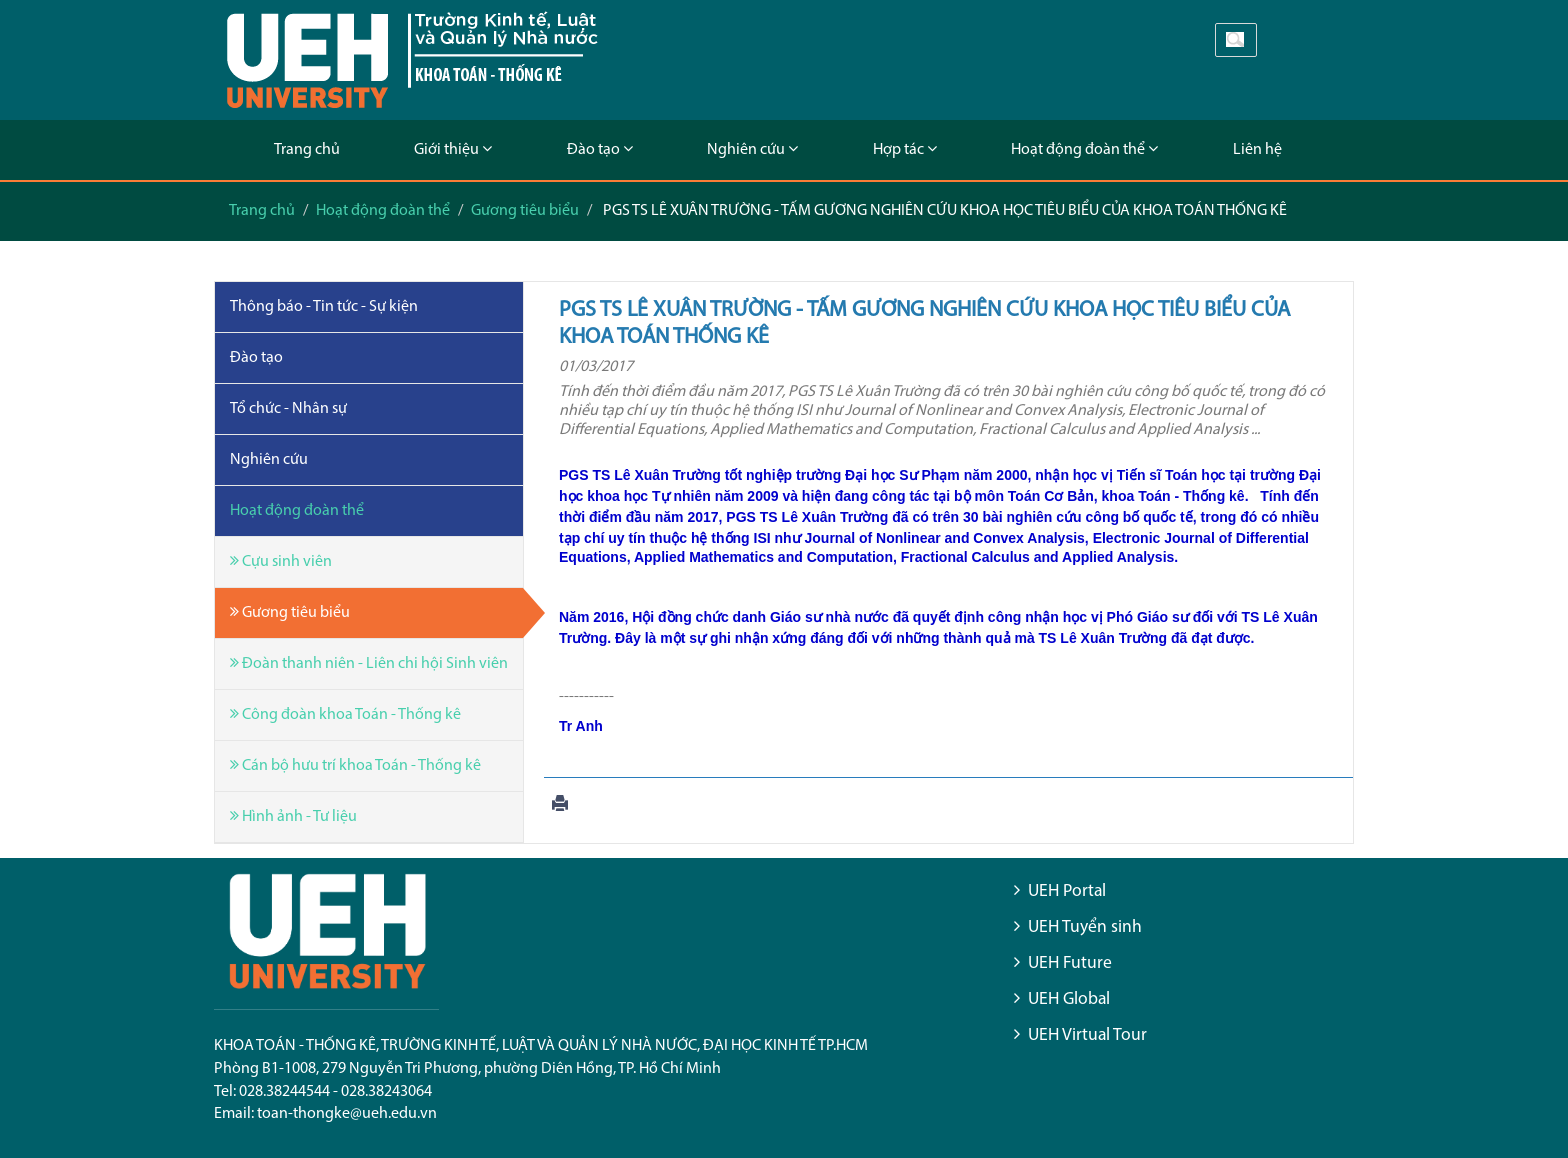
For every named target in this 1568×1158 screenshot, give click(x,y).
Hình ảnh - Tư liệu (293, 816)
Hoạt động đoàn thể (1084, 149)
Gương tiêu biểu (525, 211)
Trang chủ (307, 150)
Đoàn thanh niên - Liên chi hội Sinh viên (369, 663)
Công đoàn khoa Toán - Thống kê (345, 714)
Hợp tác (905, 149)
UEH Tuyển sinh (1085, 927)
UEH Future (1070, 963)
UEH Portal (1067, 891)
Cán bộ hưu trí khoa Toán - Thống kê (355, 765)
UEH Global (1069, 999)
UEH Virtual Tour (1087, 1035)
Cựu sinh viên (281, 561)
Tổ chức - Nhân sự (288, 409)
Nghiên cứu (752, 149)
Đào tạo (600, 149)
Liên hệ (1257, 150)
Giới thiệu (453, 149)
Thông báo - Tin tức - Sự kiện (324, 307)
